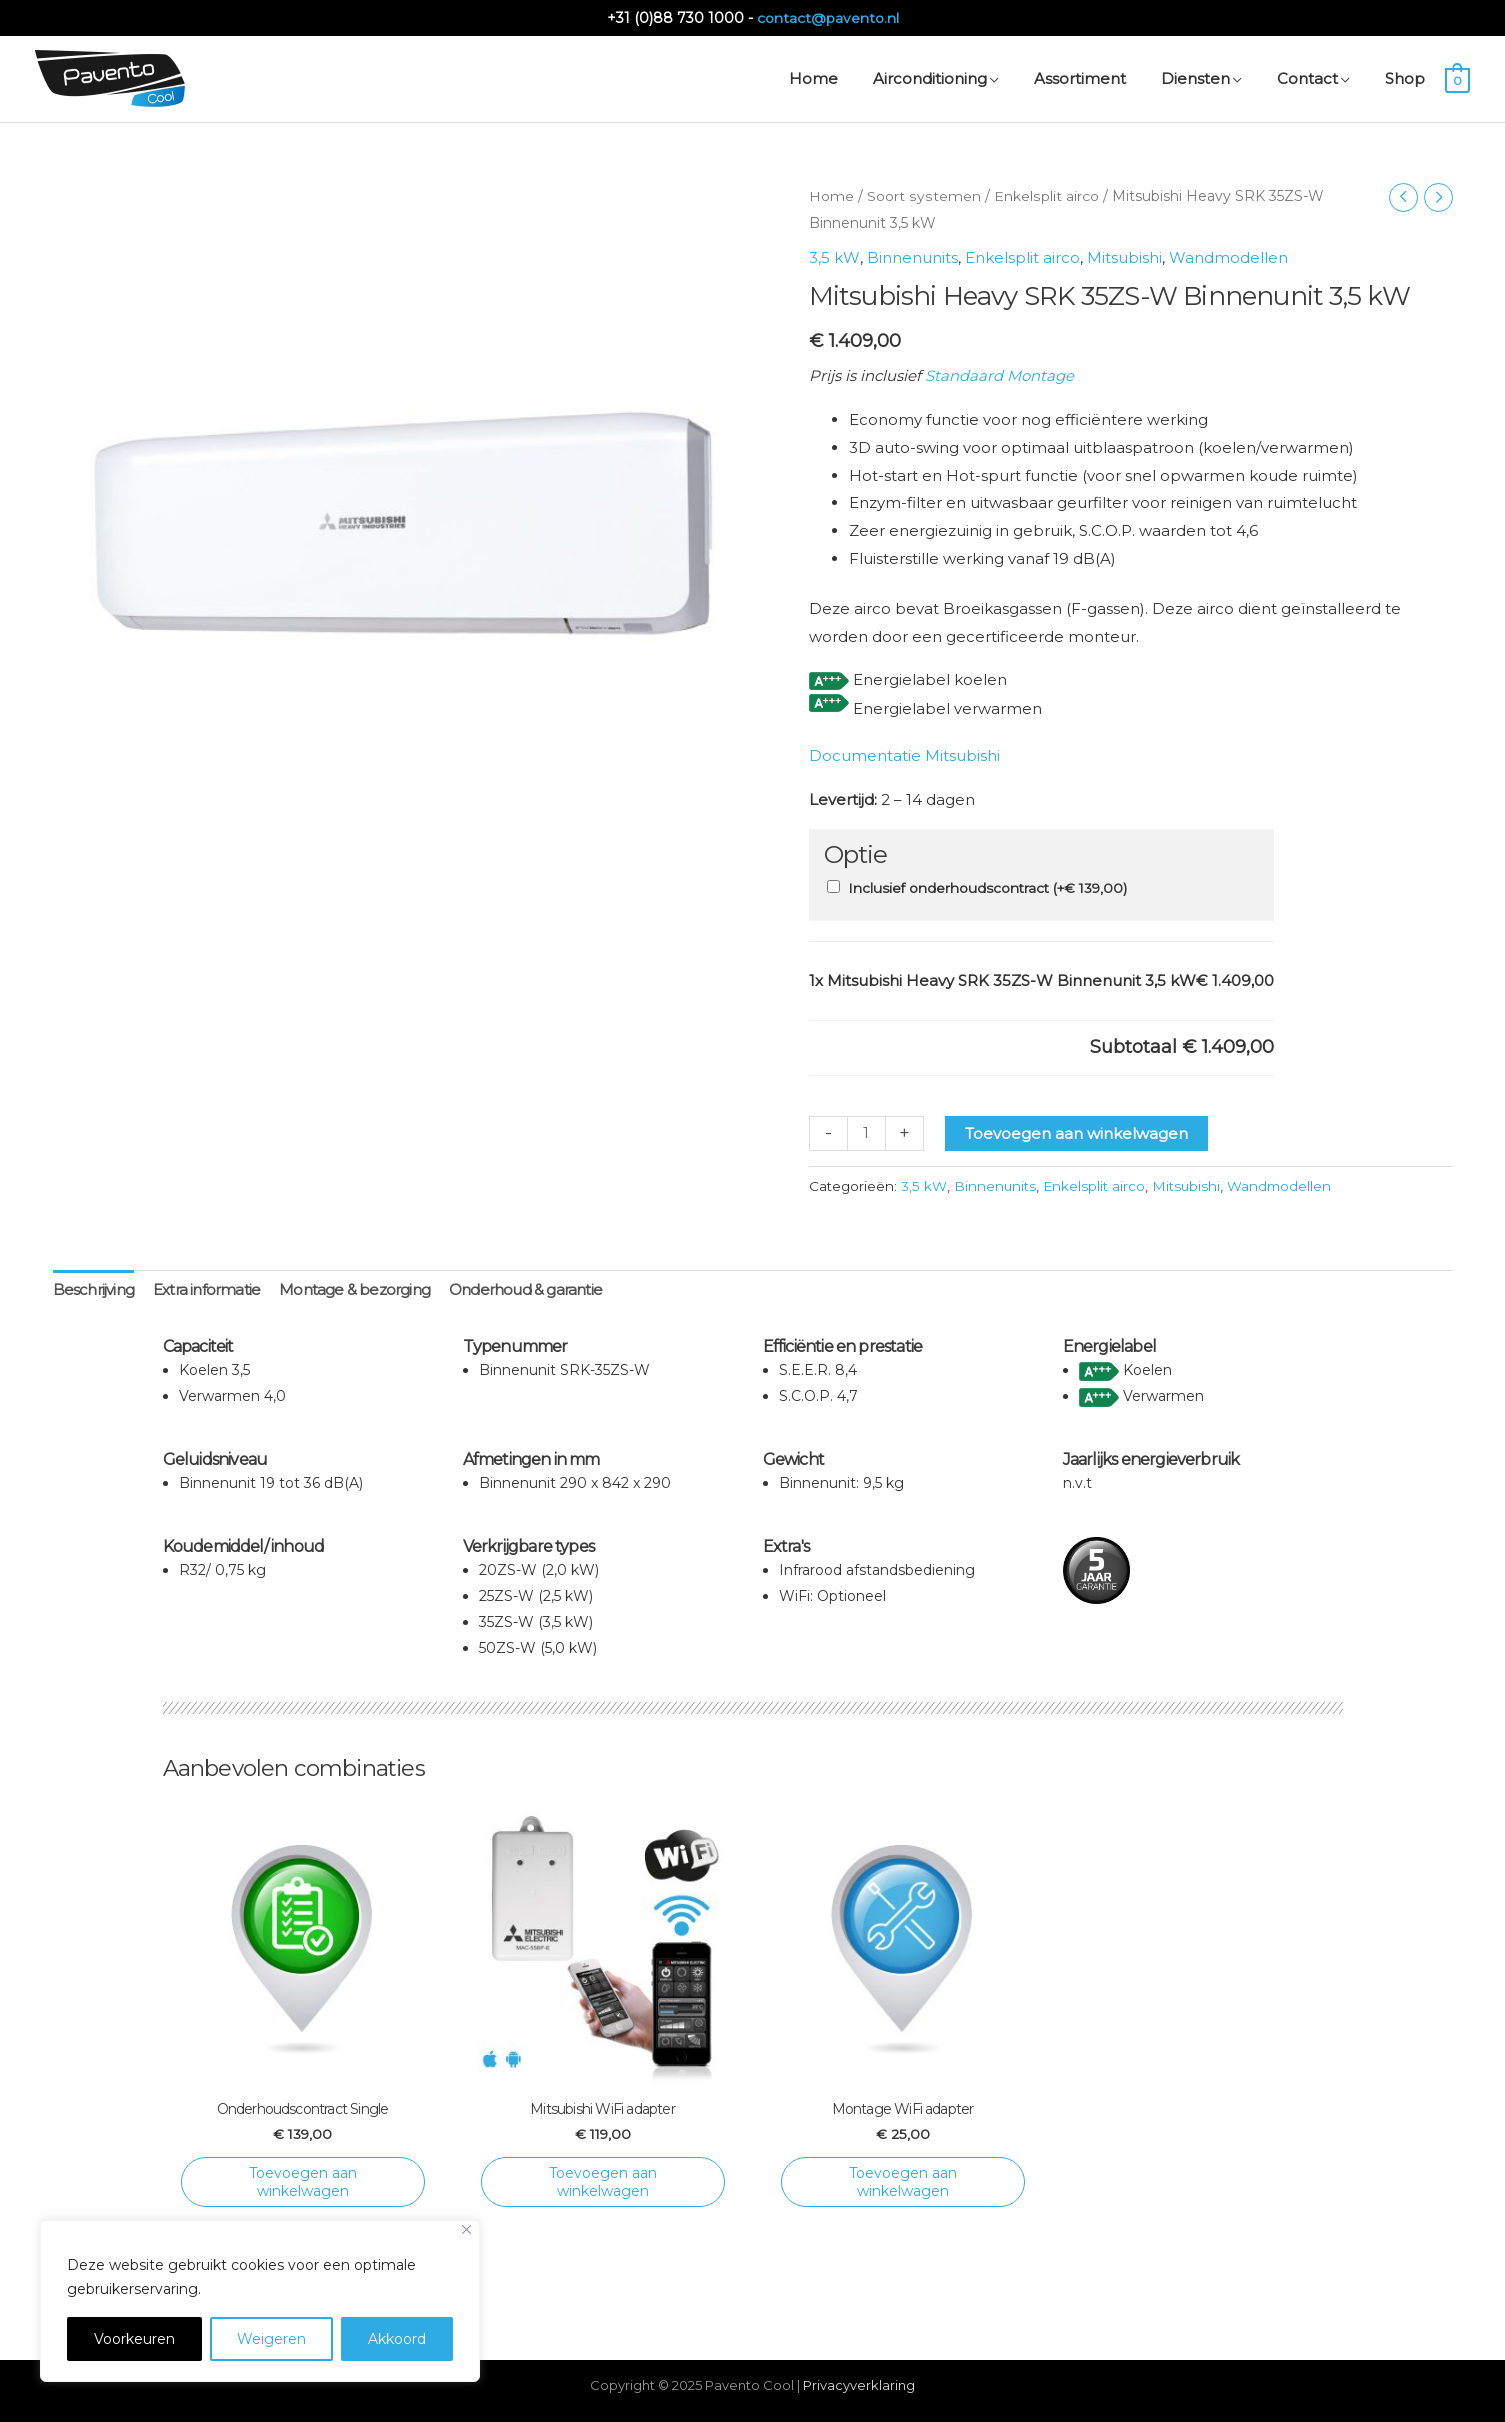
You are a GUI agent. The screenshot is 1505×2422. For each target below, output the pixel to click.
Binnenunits (911, 256)
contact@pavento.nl (828, 17)
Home (831, 196)
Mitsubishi (1123, 256)
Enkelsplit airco (1044, 196)
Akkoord (397, 2339)
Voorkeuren (134, 2339)
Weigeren (271, 2339)
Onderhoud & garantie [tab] (525, 1287)
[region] (260, 2301)
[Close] (466, 2229)
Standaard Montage (999, 373)
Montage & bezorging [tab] (354, 1287)
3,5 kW (834, 256)
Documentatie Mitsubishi (904, 752)
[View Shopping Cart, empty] (1457, 78)
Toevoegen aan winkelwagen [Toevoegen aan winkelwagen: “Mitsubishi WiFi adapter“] (603, 2179)
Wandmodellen (1227, 256)
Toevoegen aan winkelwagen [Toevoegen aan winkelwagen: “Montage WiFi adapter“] (903, 2179)
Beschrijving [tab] (93, 1287)
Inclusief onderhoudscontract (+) (987, 885)
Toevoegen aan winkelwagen (1076, 1129)
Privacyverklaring (859, 2382)
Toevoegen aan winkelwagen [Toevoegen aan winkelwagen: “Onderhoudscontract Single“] (303, 2179)
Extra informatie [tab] (206, 1287)
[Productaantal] (866, 1129)
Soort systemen (923, 196)
